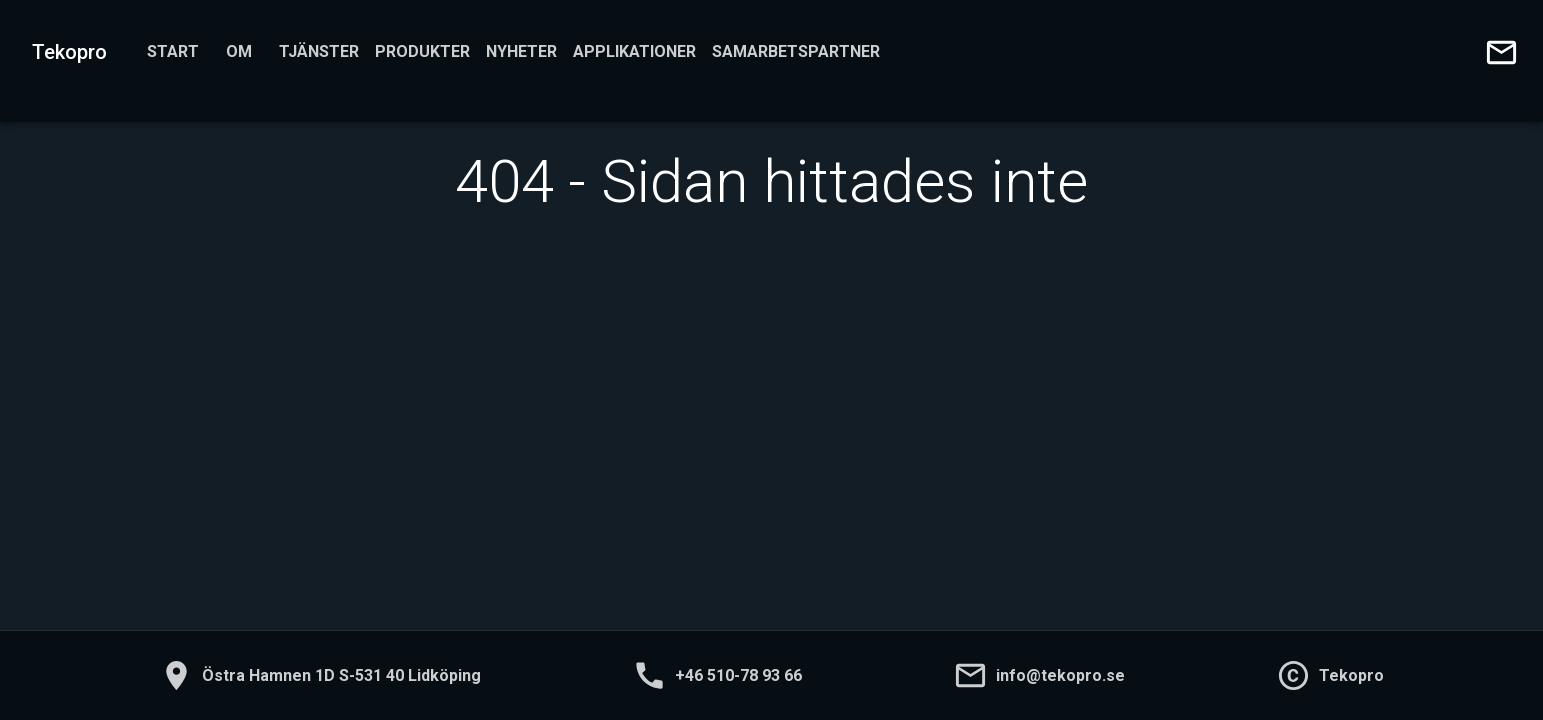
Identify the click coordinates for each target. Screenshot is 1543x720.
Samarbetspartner (796, 52)
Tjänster (319, 52)
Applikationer (634, 52)
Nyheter (521, 52)
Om (239, 52)
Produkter (422, 52)
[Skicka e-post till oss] (1501, 52)
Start (173, 52)
